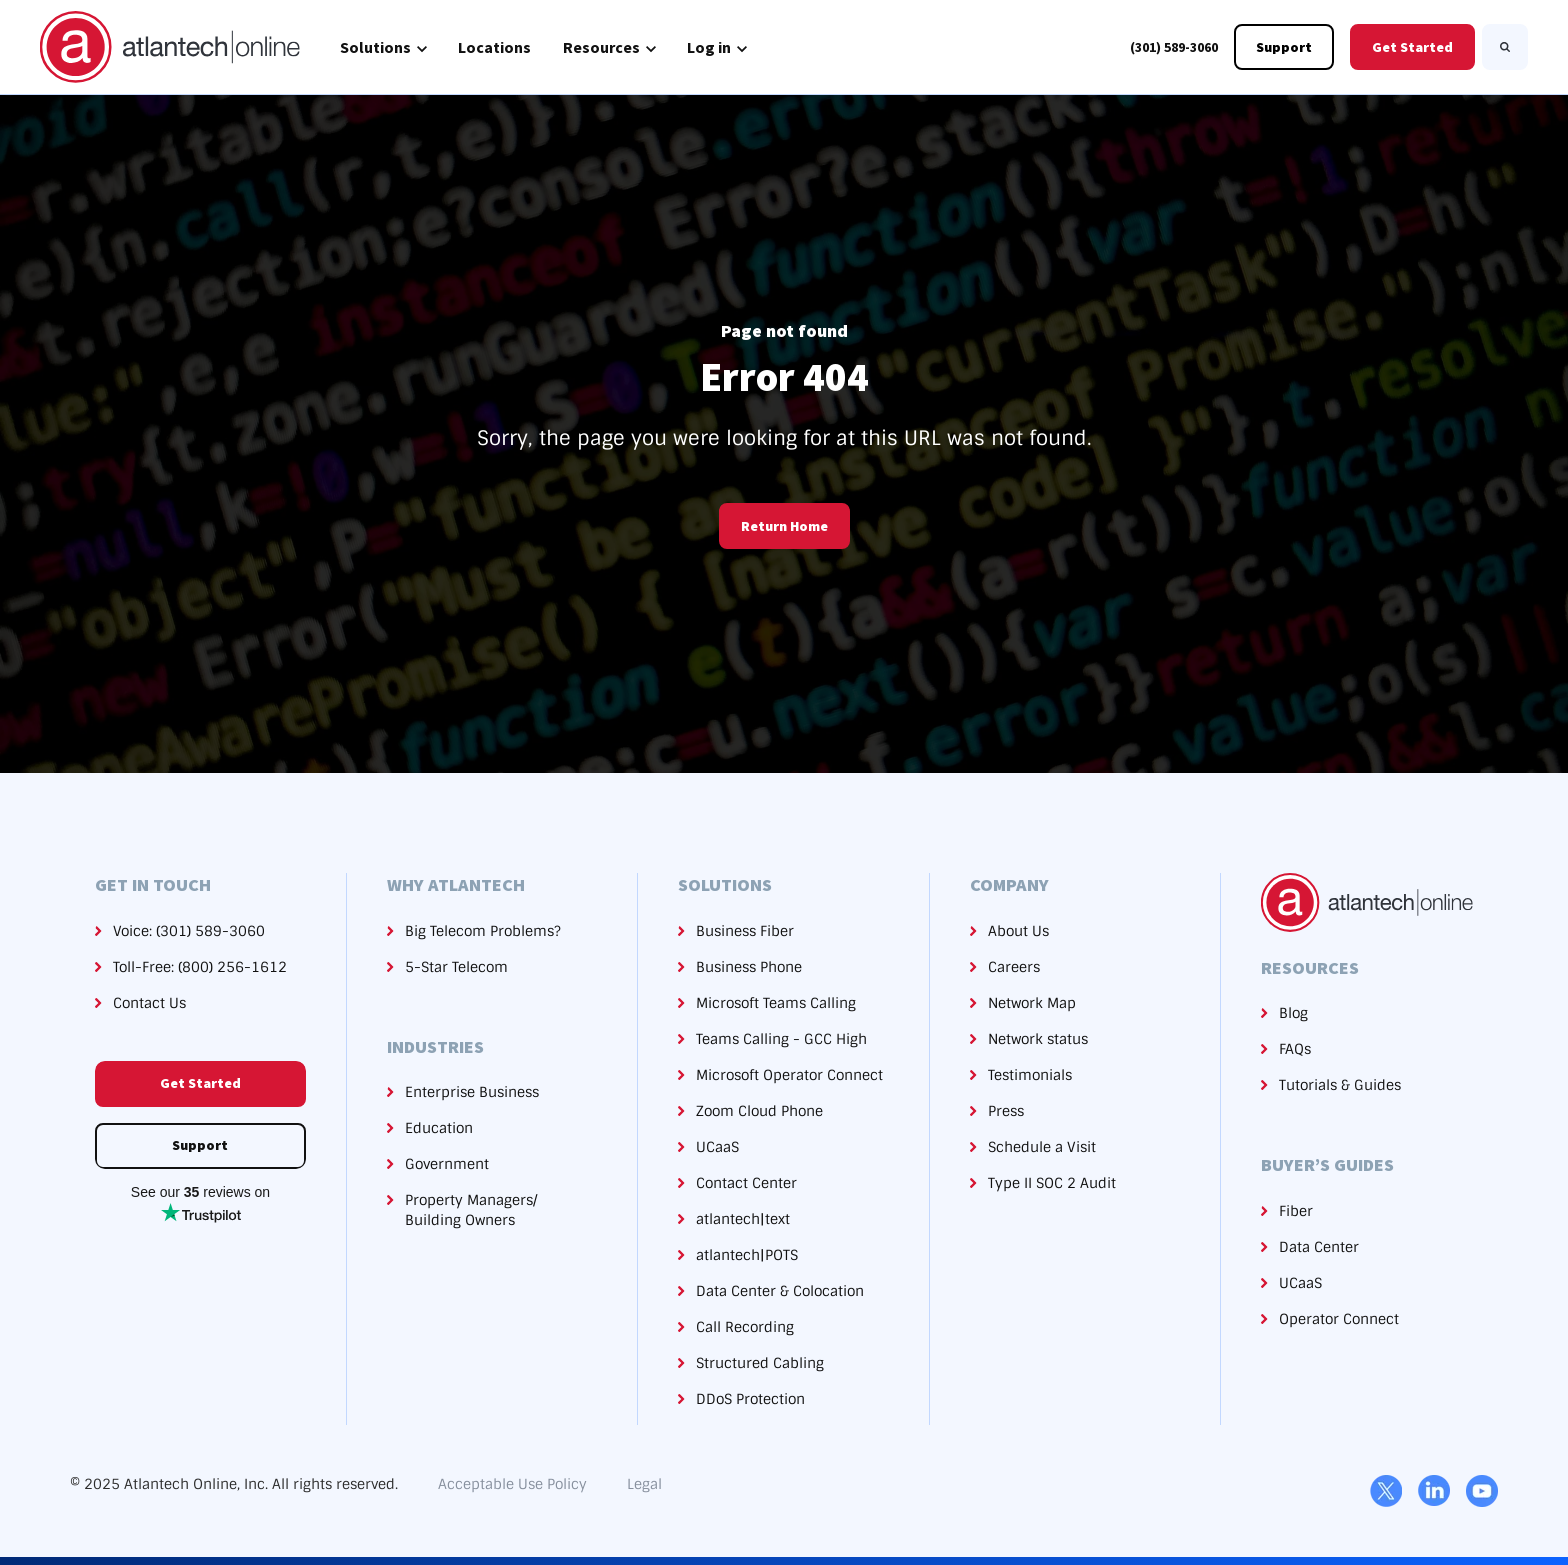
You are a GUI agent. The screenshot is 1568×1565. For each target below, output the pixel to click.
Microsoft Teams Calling (776, 1003)
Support (1284, 47)
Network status (1038, 1039)
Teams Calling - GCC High (781, 1039)
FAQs (1295, 1049)
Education (439, 1128)
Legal (644, 1484)
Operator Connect (1339, 1319)
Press (1006, 1111)
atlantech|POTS (747, 1255)
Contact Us (149, 1003)
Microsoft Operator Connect (789, 1075)
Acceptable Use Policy (512, 1484)
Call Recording (745, 1327)
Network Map (1032, 1003)
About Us (1018, 931)
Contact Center (746, 1183)
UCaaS (717, 1147)
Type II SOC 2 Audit (1052, 1183)
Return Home (784, 526)
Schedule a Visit (1042, 1147)
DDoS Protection (750, 1399)
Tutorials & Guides (1340, 1085)
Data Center (1319, 1247)
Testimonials (1030, 1075)
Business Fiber (745, 931)
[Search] (1505, 47)
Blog (1293, 1013)
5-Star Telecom (456, 967)
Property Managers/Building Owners (471, 1210)
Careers (1014, 967)
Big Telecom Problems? (483, 931)
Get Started (1412, 47)
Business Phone (749, 967)
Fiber (1296, 1211)
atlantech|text (743, 1219)
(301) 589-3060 (1174, 47)
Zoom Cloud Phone (759, 1111)
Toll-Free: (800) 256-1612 (200, 967)
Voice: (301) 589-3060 (189, 931)
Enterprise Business (472, 1092)
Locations (494, 47)
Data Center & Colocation (780, 1291)
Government (447, 1164)
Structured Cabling (760, 1363)
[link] (170, 46)
